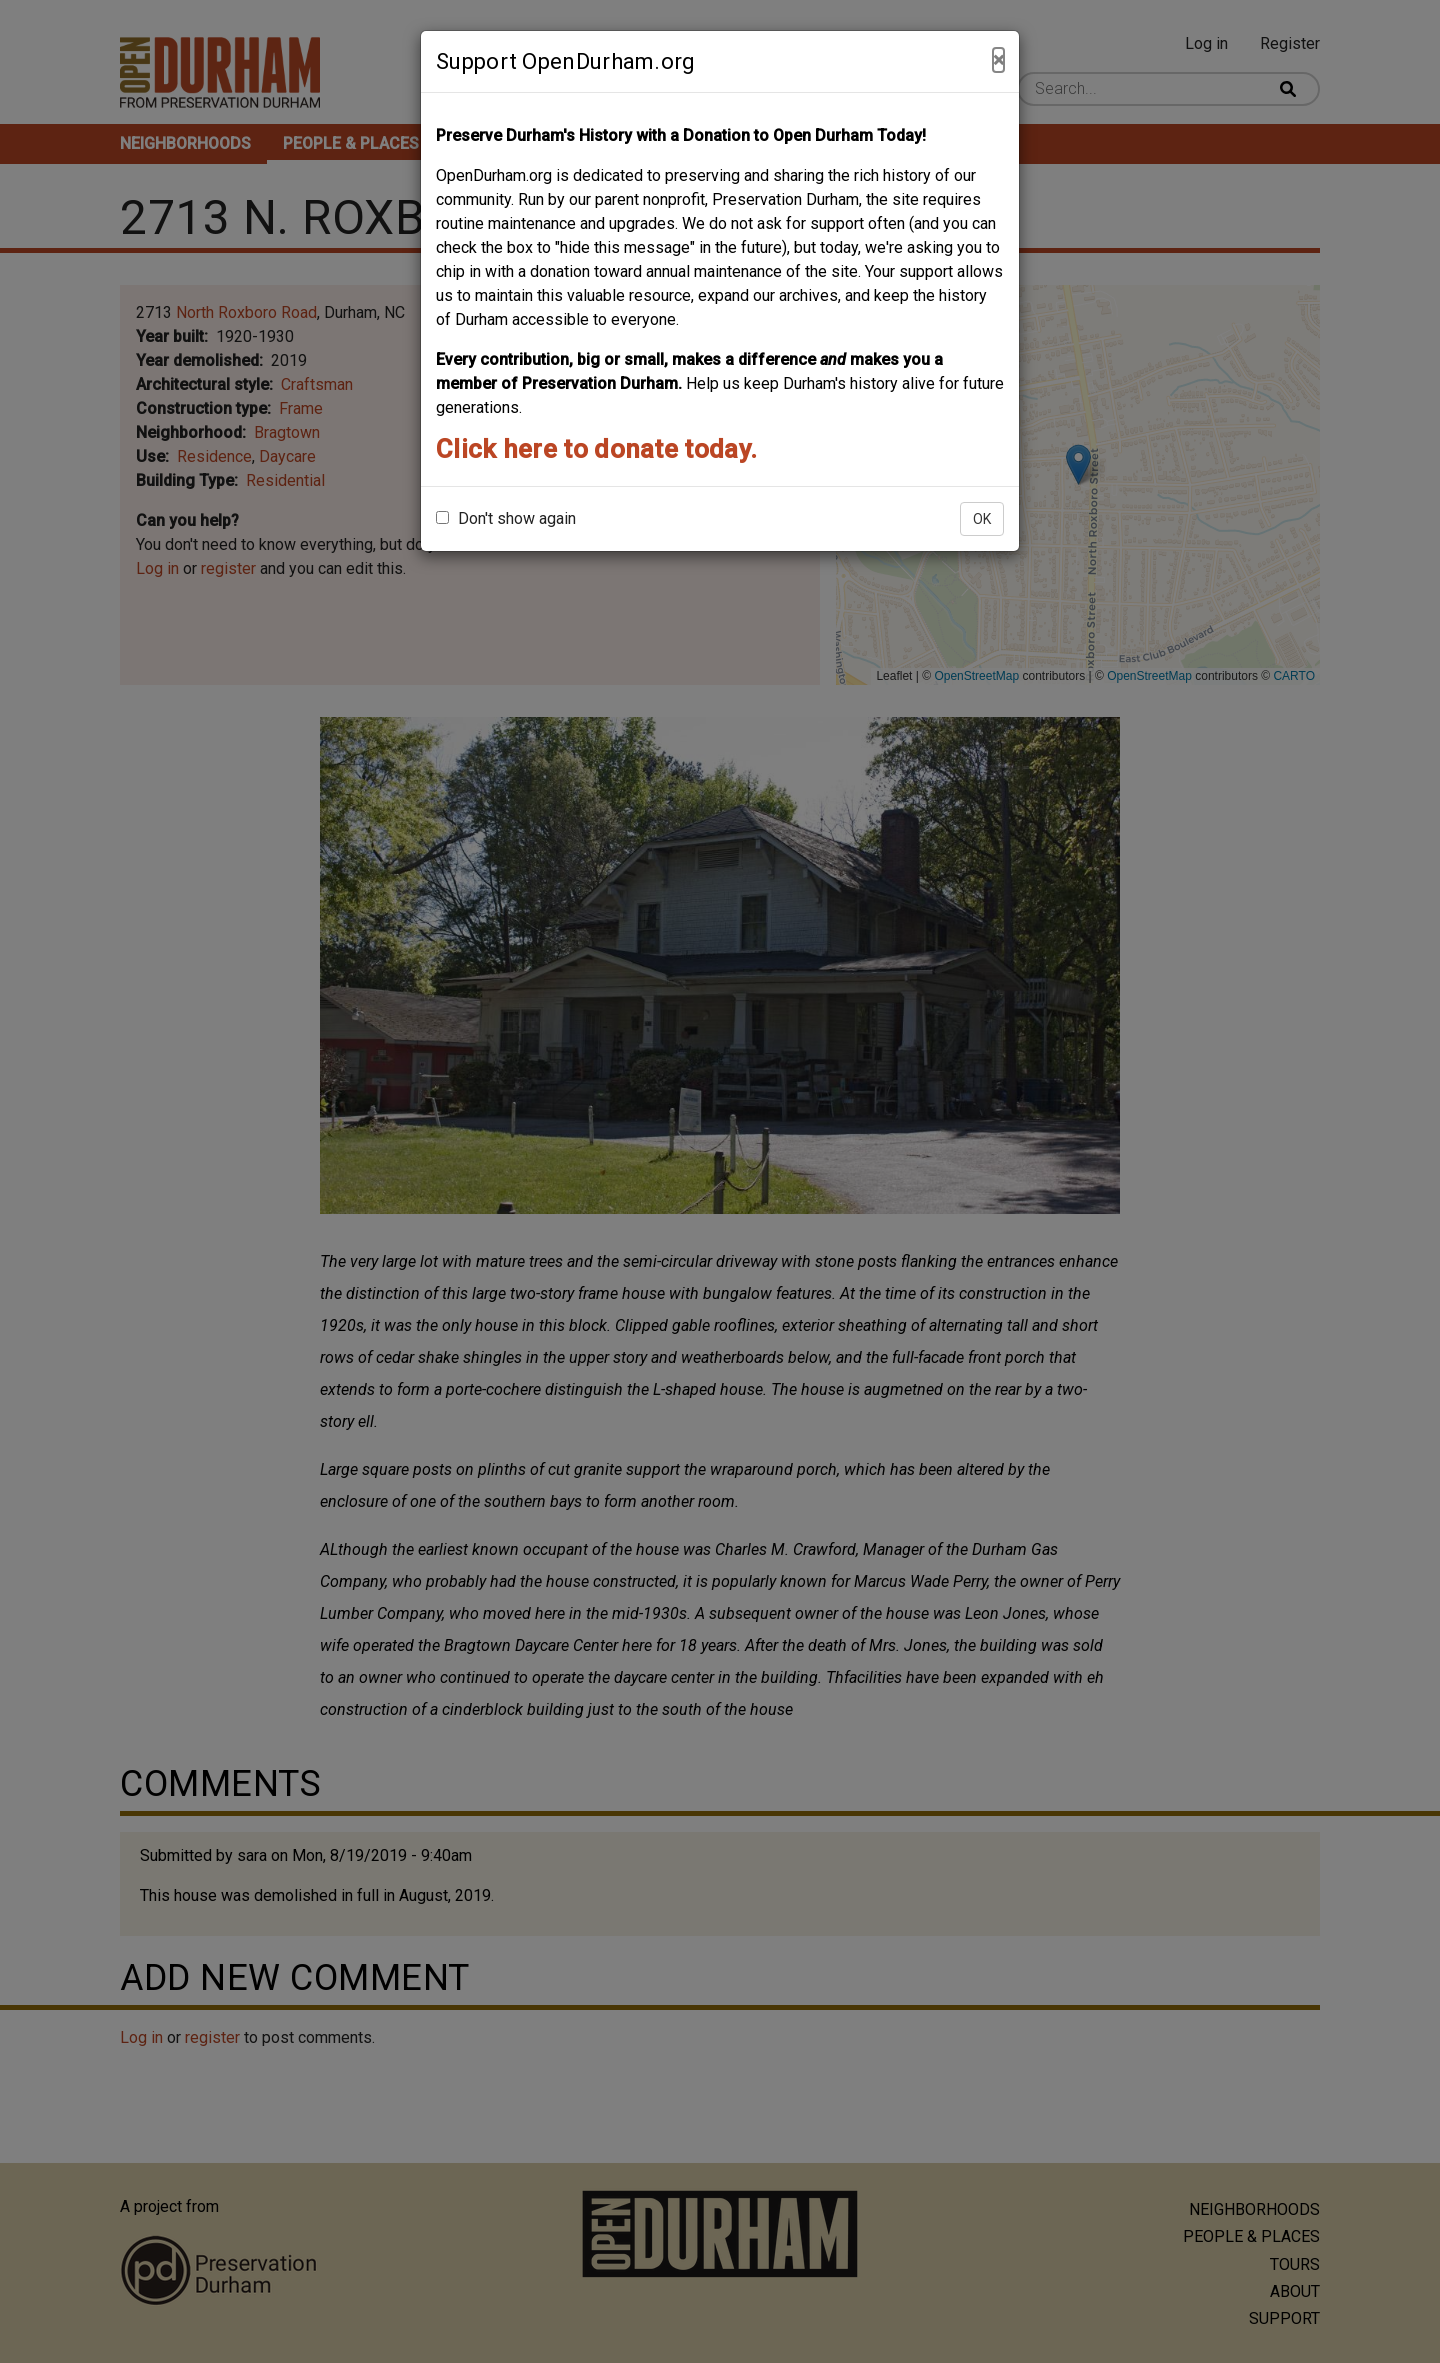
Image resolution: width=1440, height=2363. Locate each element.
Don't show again (506, 518)
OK (982, 519)
